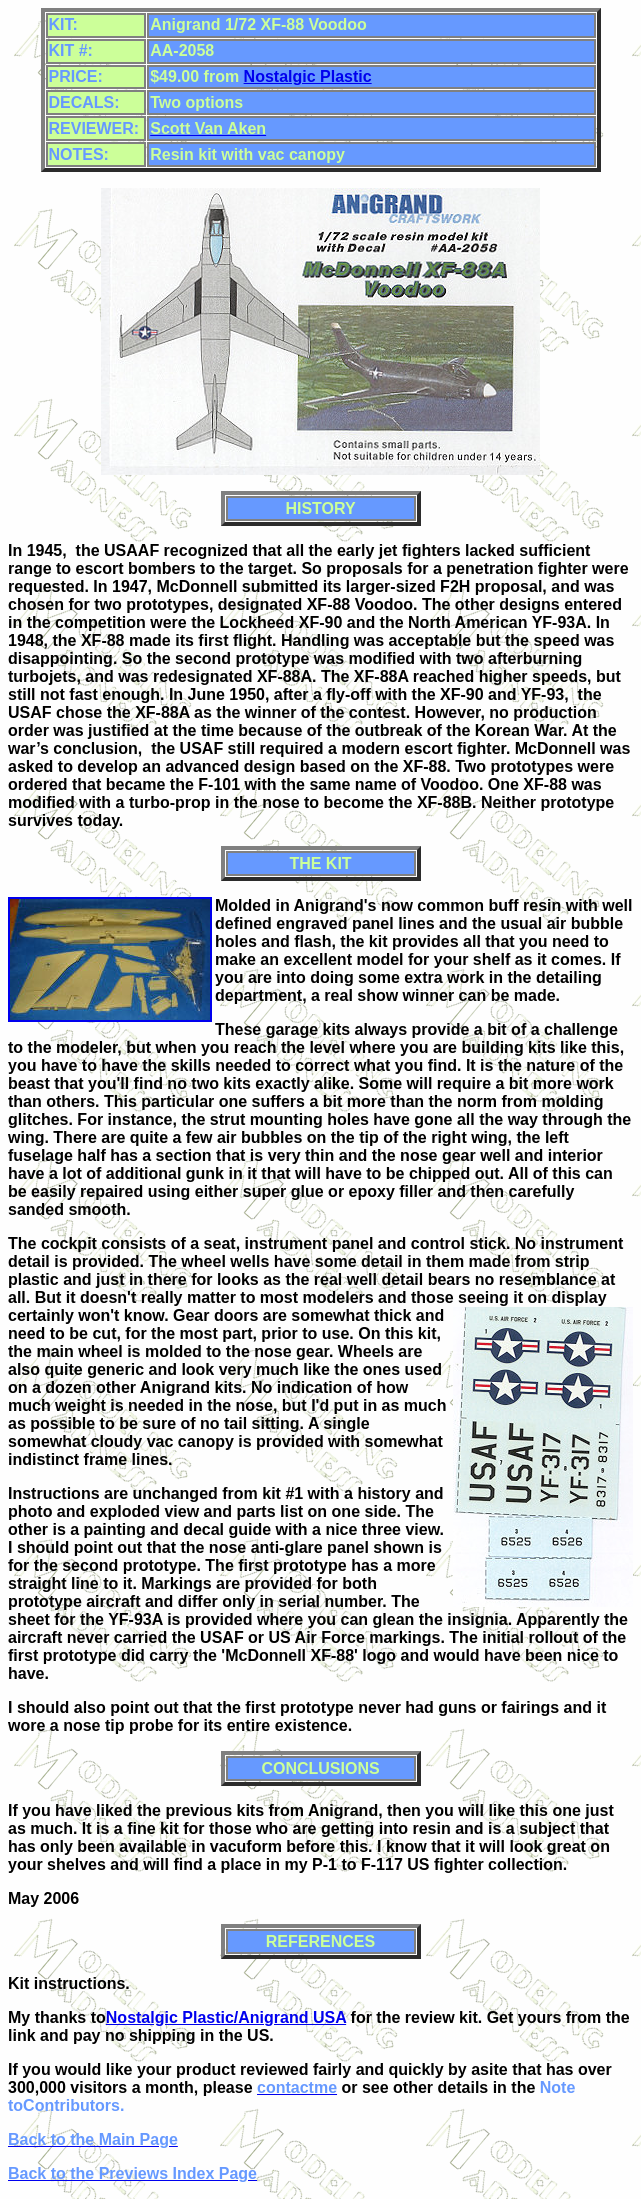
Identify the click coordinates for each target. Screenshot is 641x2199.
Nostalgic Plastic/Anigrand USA (226, 2017)
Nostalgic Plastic (308, 76)
